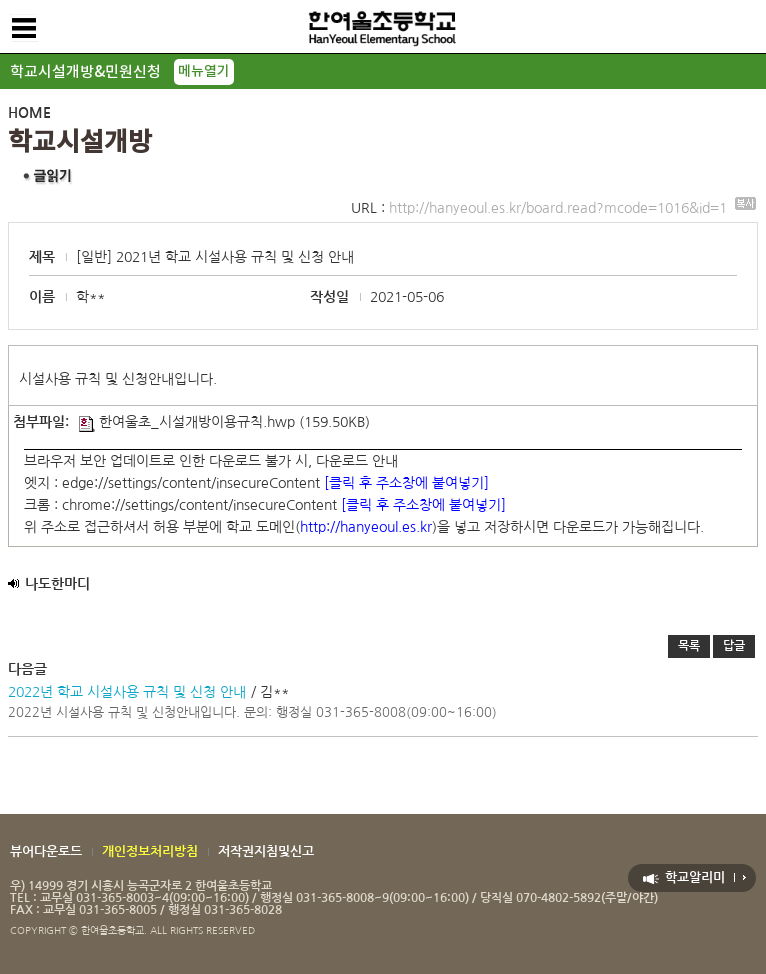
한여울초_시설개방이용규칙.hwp (187, 422)
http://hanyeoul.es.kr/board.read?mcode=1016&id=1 (572, 208)
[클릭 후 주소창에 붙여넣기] (406, 483)
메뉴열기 (204, 71)
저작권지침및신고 (266, 851)
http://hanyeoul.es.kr (366, 527)
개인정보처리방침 (150, 851)
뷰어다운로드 (46, 851)
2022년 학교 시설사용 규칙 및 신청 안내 (127, 692)
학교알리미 (695, 877)
